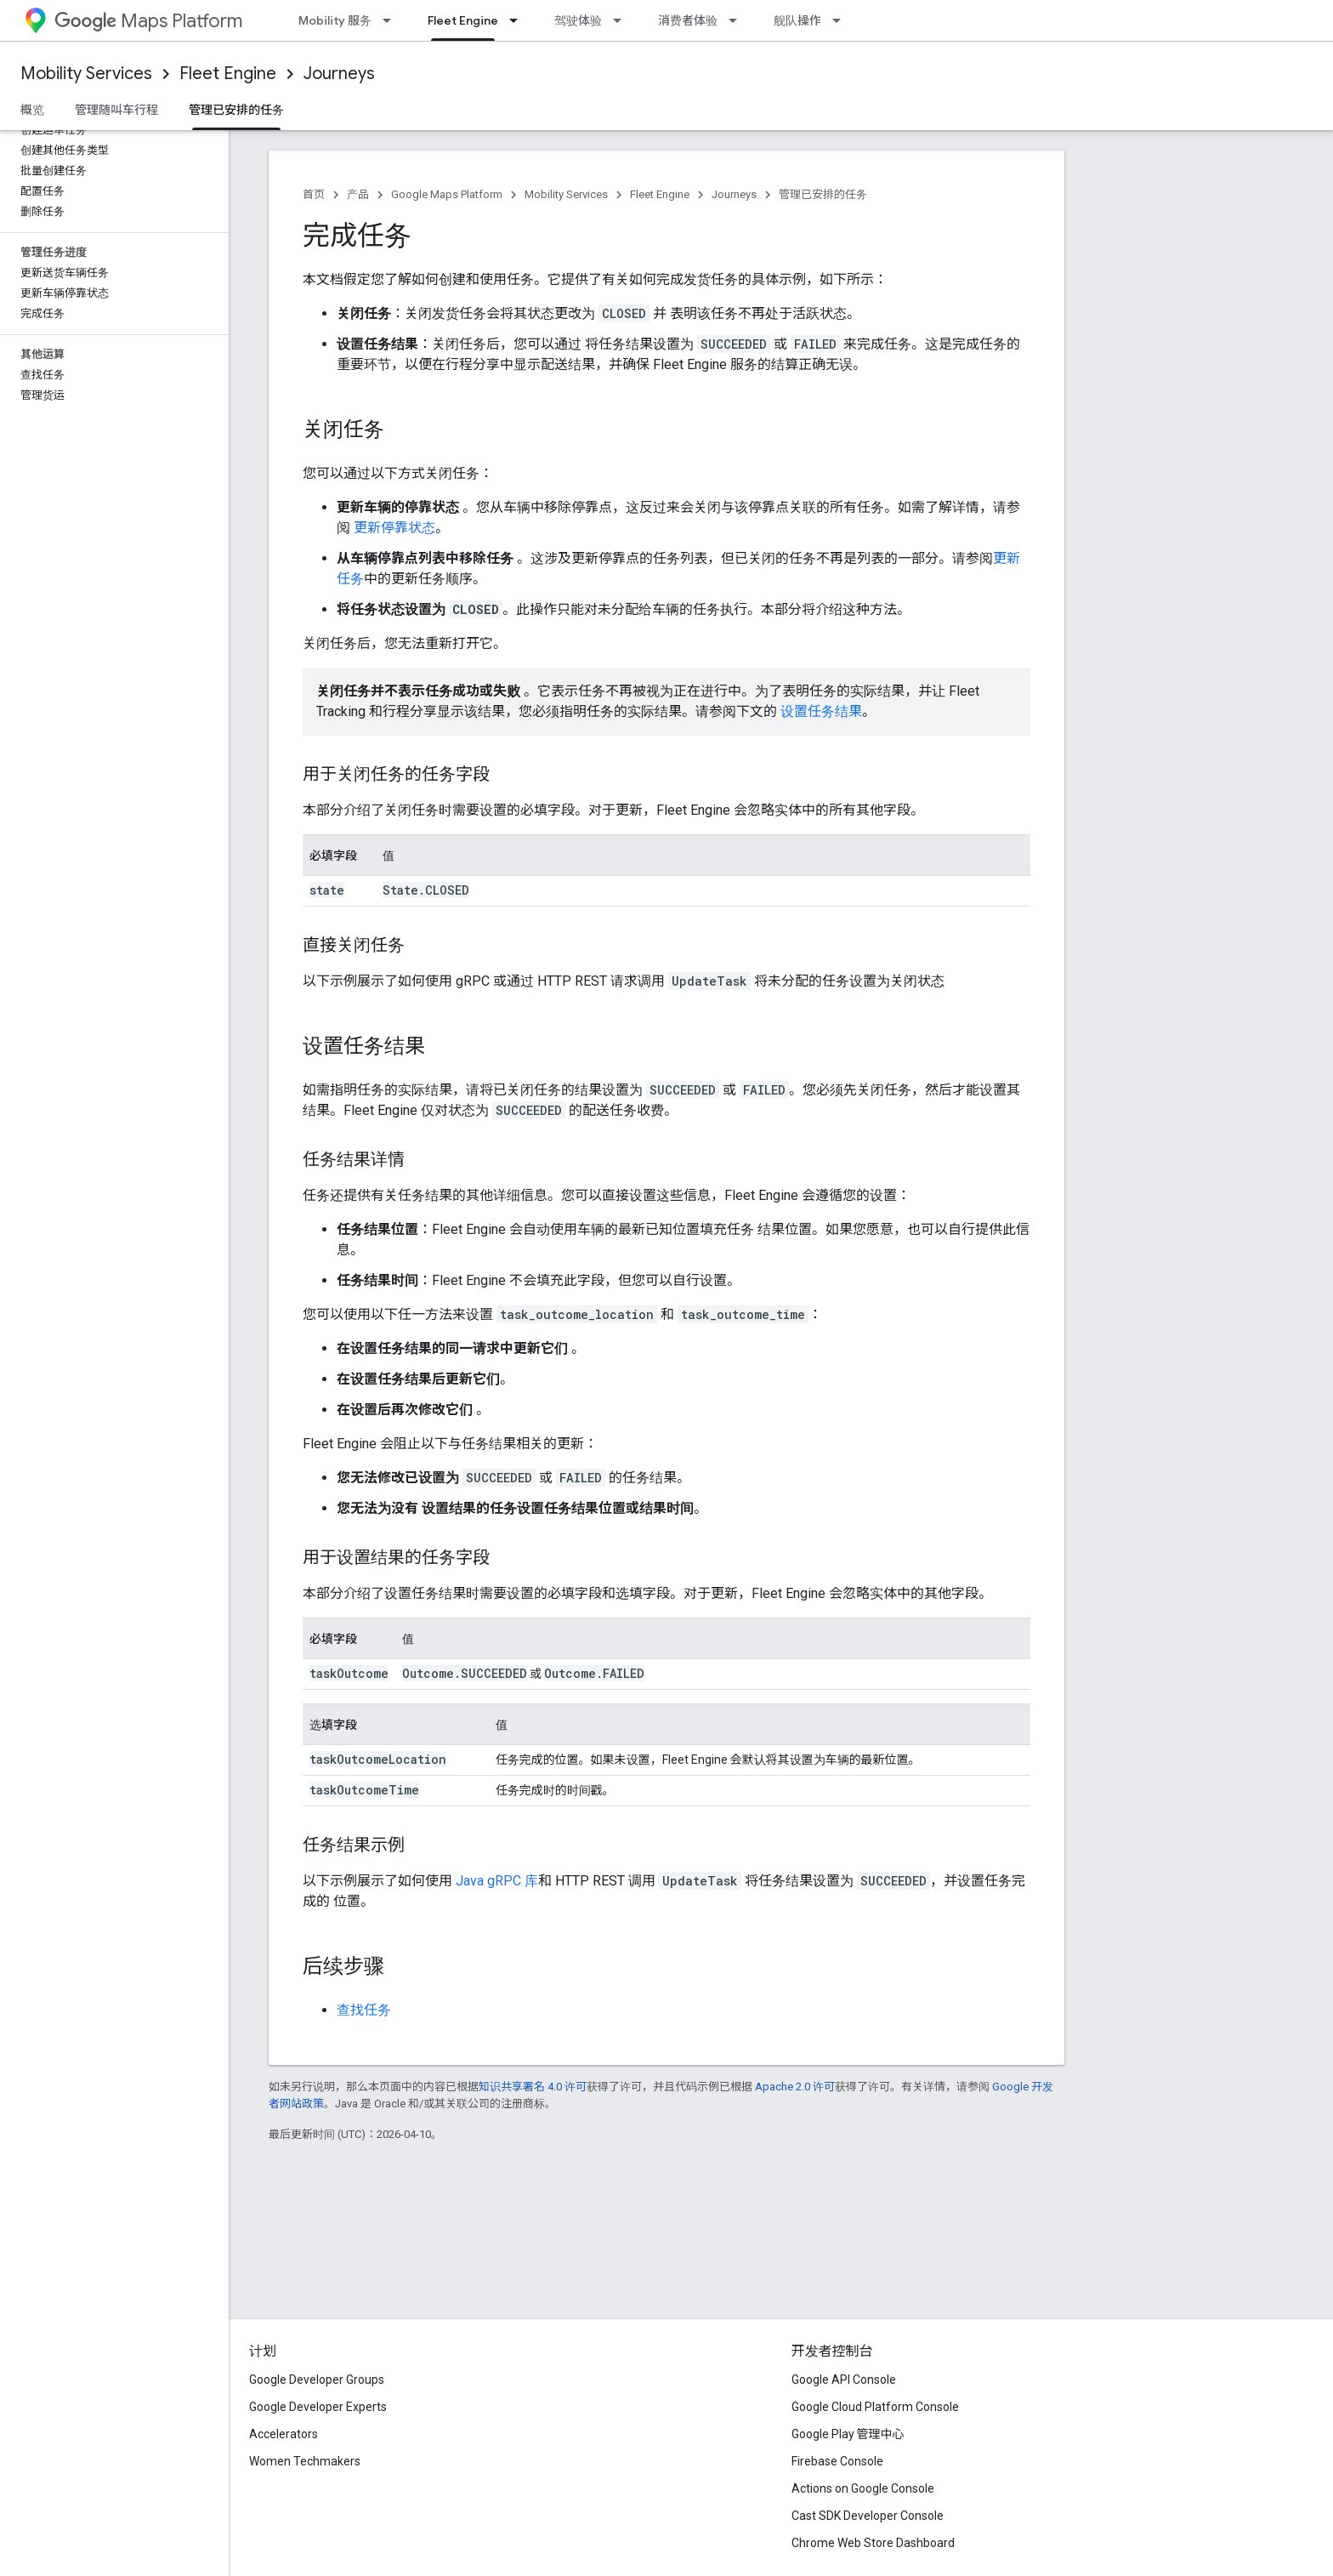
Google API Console (843, 2379)
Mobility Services (86, 73)
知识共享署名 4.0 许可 (533, 2086)
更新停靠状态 (394, 528)
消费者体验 (688, 20)
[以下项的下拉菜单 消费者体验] (738, 20)
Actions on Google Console (862, 2488)
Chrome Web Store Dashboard (873, 2543)
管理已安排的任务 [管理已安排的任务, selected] (236, 109)
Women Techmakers (304, 2461)
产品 (358, 194)
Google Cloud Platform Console (875, 2407)
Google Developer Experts (318, 2407)
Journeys (339, 73)
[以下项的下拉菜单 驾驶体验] (622, 20)
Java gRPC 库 (497, 1881)
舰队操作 (797, 20)
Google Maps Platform (446, 194)
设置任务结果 (821, 711)
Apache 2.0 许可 (795, 2086)
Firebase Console (837, 2461)
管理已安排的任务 (823, 194)
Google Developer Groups (316, 2379)
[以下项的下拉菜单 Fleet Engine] (518, 20)
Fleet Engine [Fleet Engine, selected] (463, 20)
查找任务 (364, 2010)
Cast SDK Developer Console (867, 2515)
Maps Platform (148, 20)
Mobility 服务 (335, 20)
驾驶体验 (578, 20)
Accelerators (283, 2434)
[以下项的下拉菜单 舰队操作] (841, 20)
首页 (314, 194)
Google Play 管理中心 (848, 2434)
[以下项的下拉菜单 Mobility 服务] (392, 20)
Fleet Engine (227, 73)
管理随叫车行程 (116, 109)
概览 (32, 109)
